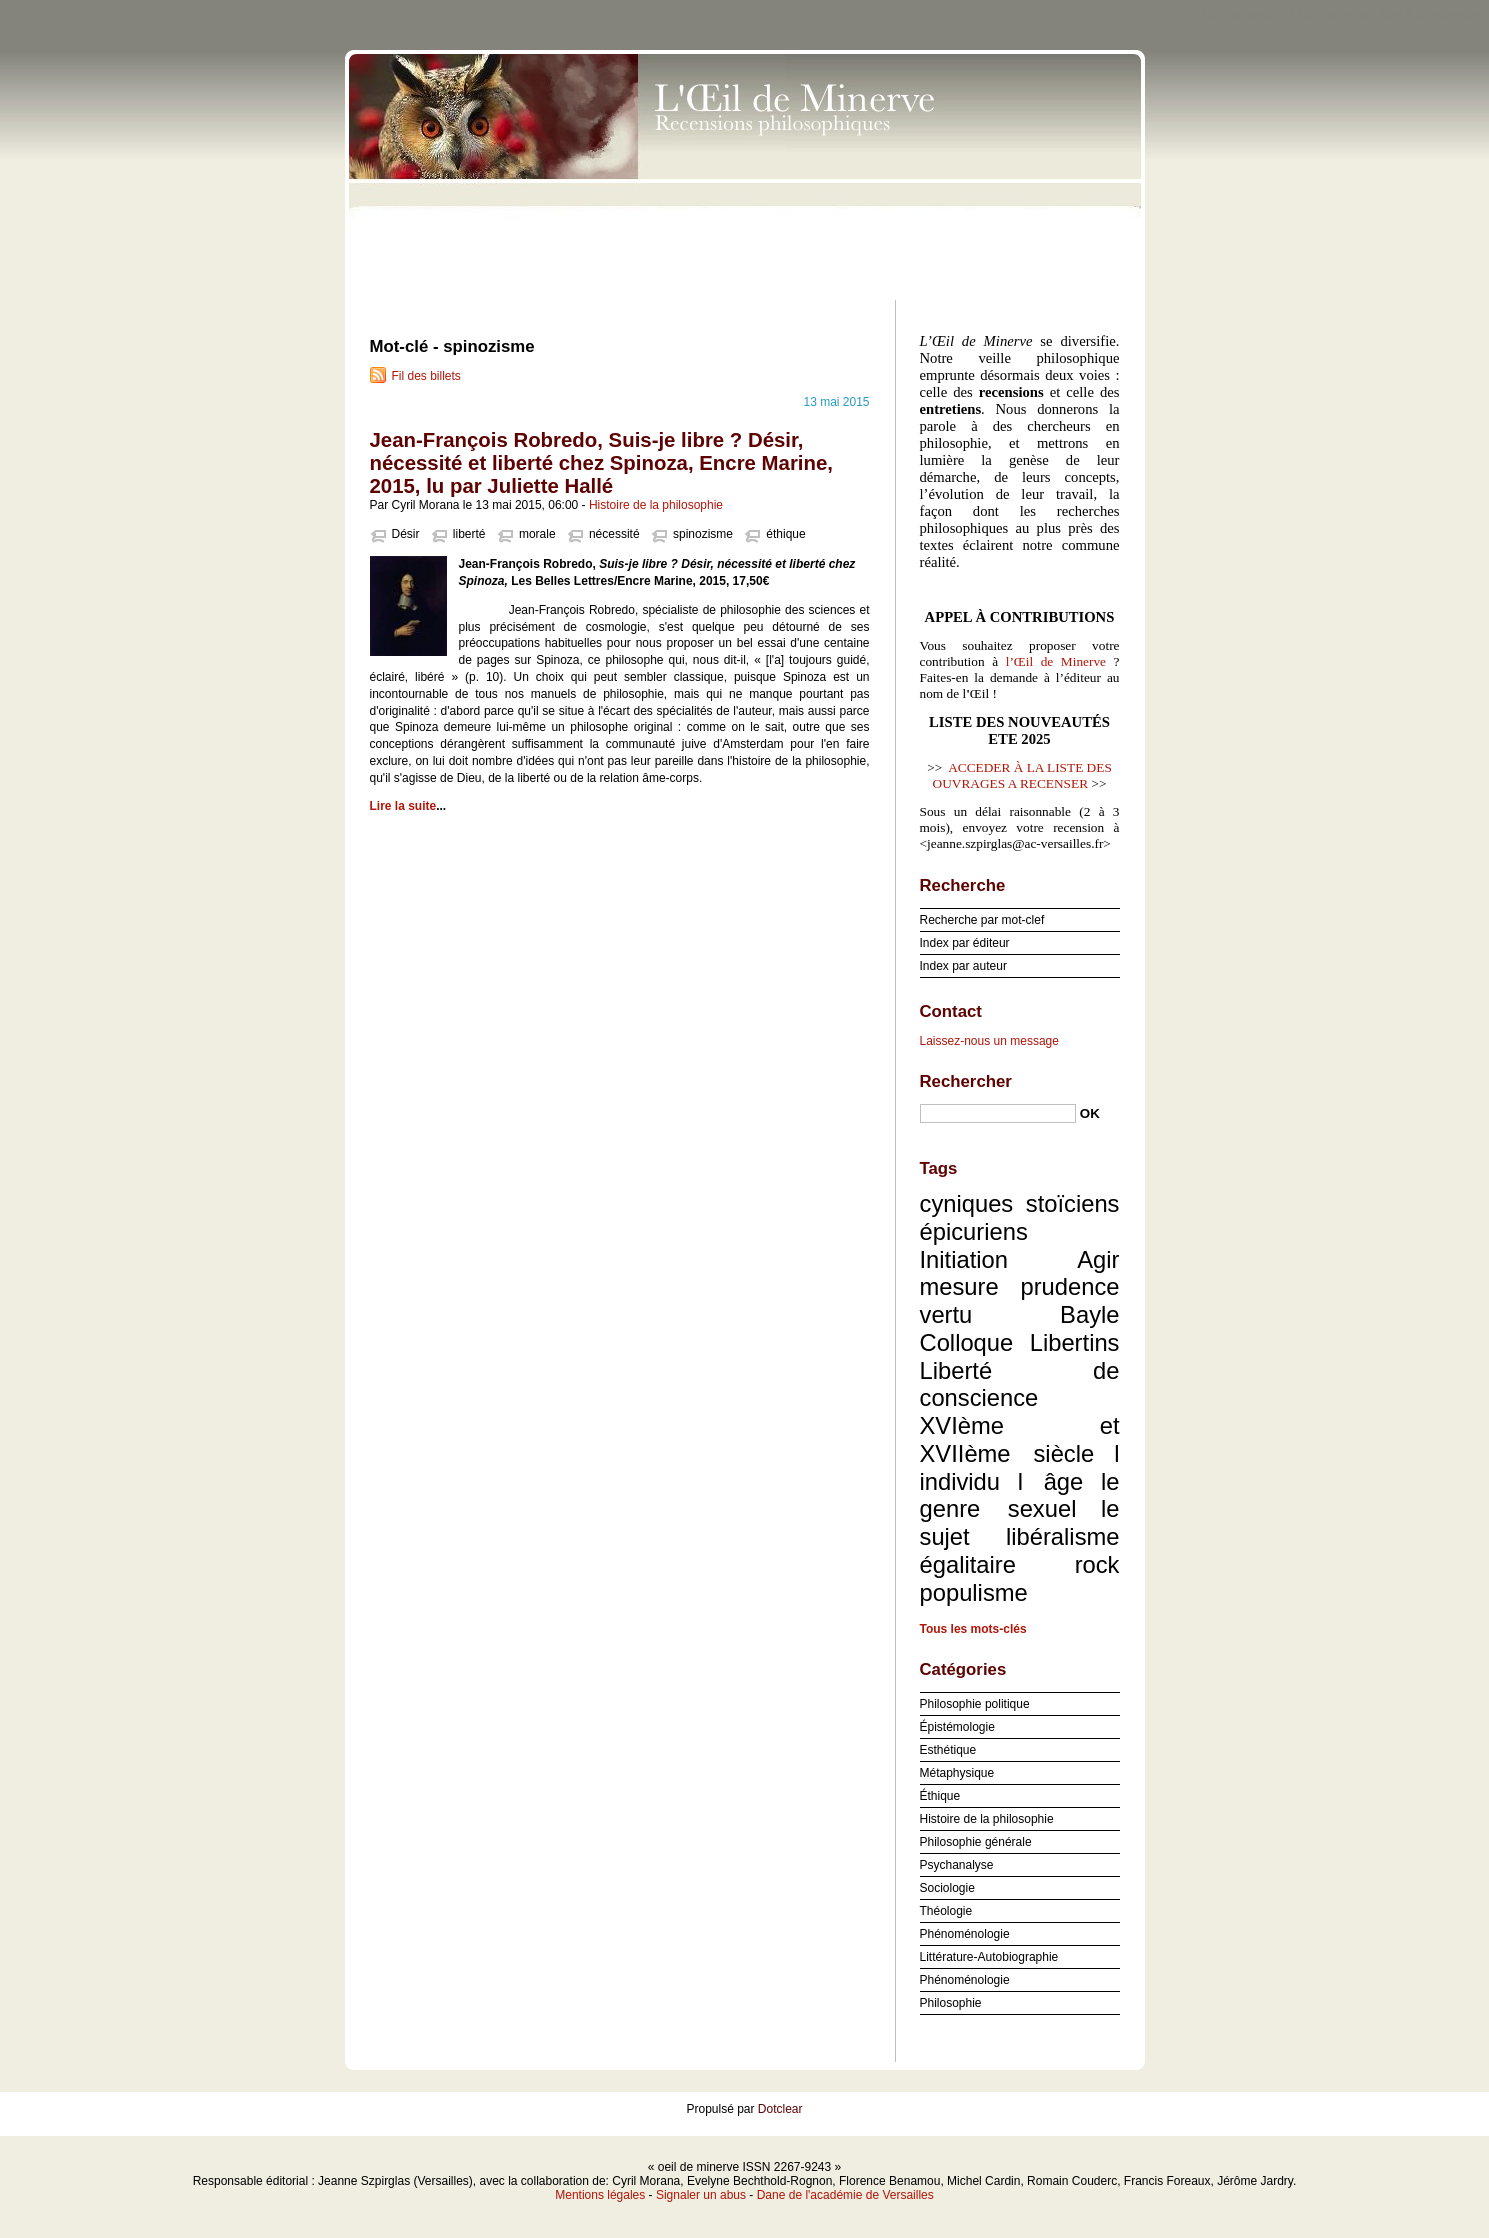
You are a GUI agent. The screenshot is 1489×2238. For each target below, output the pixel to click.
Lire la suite (403, 806)
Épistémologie (957, 1727)
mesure (959, 1286)
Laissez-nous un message (989, 1041)
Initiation (964, 1259)
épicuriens (974, 1231)
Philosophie (951, 2003)
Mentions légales (600, 2195)
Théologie (946, 1911)
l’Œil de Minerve (1056, 661)
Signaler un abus (701, 2195)
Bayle (1089, 1314)
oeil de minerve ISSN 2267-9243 (745, 170)
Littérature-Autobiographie (989, 1957)
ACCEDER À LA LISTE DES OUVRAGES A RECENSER (1022, 775)
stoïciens (1073, 1203)
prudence (1069, 1286)
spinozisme (703, 534)
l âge (1051, 1481)
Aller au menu (1332, 14)
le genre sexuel (1020, 1495)
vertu (946, 1314)
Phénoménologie (965, 1934)
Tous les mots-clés (973, 1629)
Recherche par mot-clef (982, 920)
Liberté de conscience (1020, 1384)
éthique (785, 534)
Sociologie (947, 1888)
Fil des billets (426, 376)
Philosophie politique (975, 1704)
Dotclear (780, 2109)
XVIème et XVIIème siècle (1020, 1439)
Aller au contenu (1243, 14)
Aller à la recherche (1430, 14)
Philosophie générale (976, 1842)
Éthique (940, 1796)
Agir (1098, 1259)
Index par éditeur (965, 943)
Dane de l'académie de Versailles (845, 2195)
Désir (406, 534)
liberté (469, 534)
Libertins (1075, 1342)
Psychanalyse (957, 1865)
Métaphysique (957, 1773)
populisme (974, 1592)
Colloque (967, 1342)
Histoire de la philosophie (656, 505)
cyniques (967, 1203)
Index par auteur (963, 966)
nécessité (614, 534)
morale (537, 534)
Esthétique (948, 1750)
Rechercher (966, 1081)
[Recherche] (998, 1113)
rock (1097, 1564)
